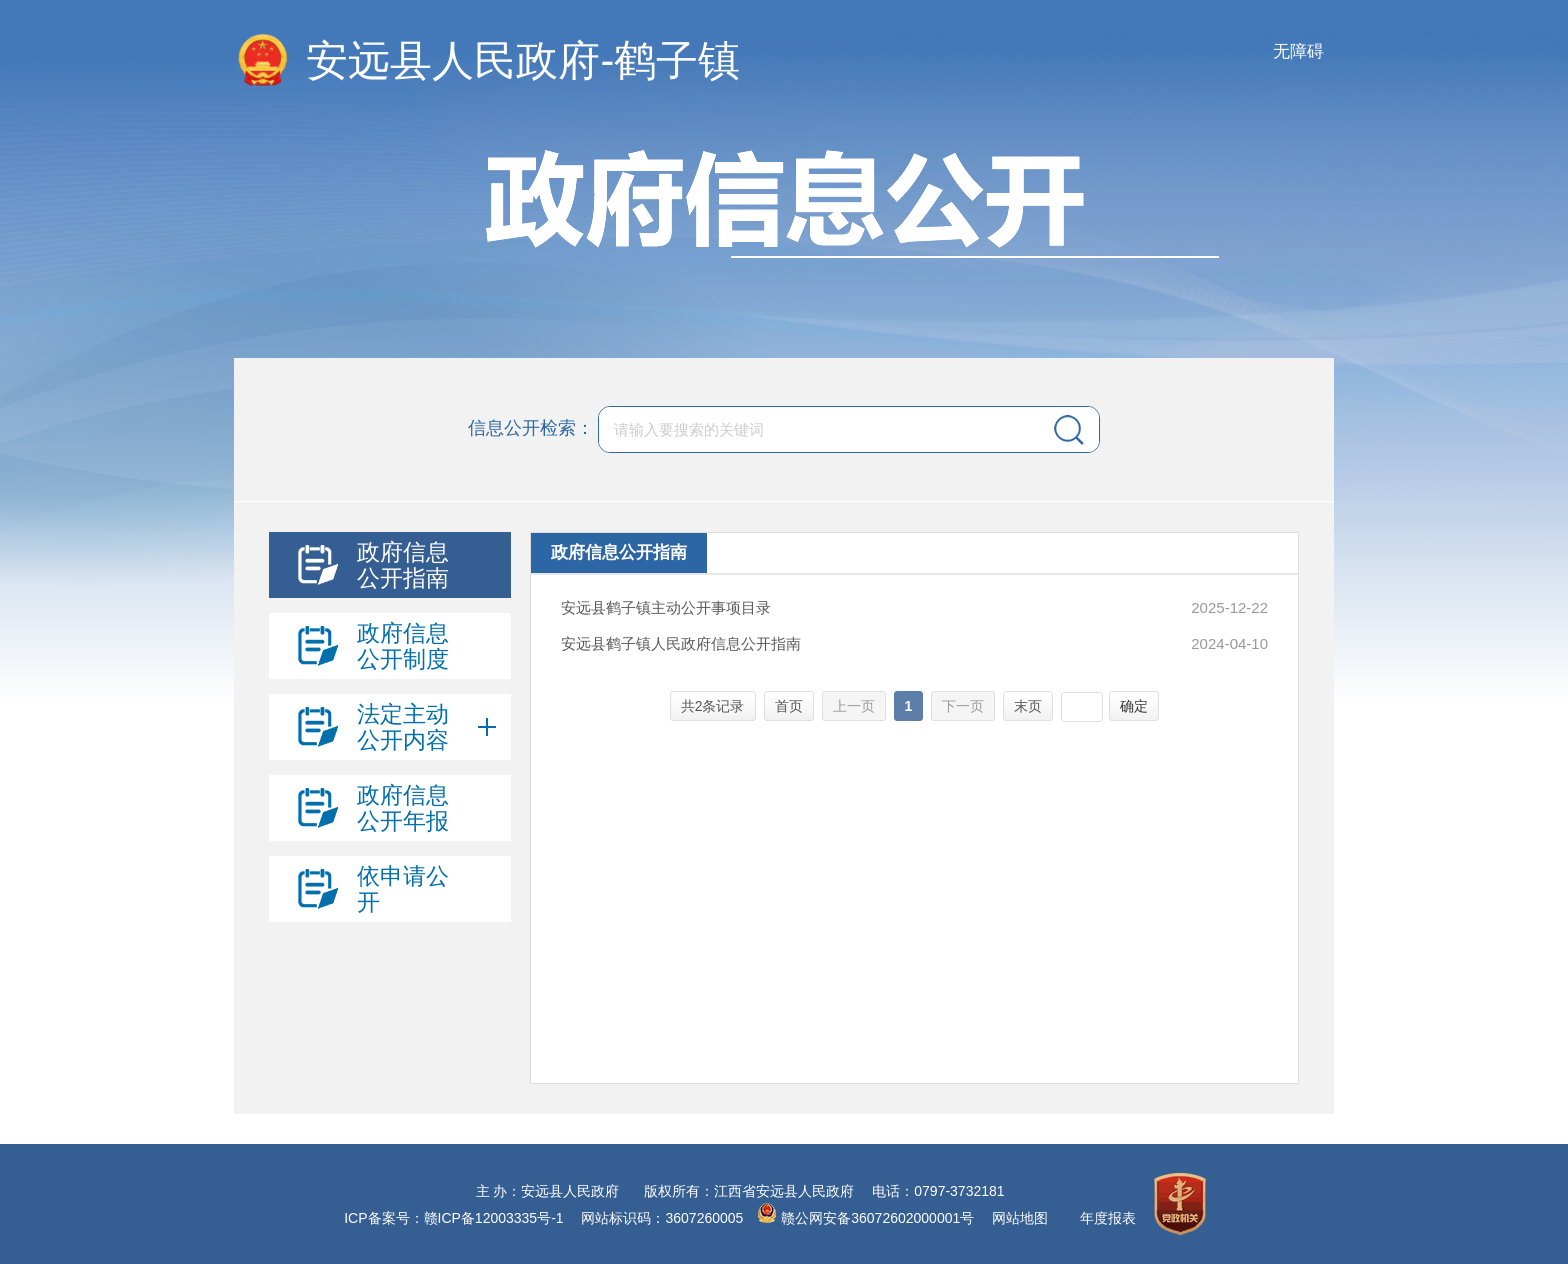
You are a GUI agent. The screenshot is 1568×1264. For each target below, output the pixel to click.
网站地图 (1020, 1218)
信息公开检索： (531, 428)
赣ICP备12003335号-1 (494, 1218)
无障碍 (1298, 51)
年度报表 (1108, 1218)
